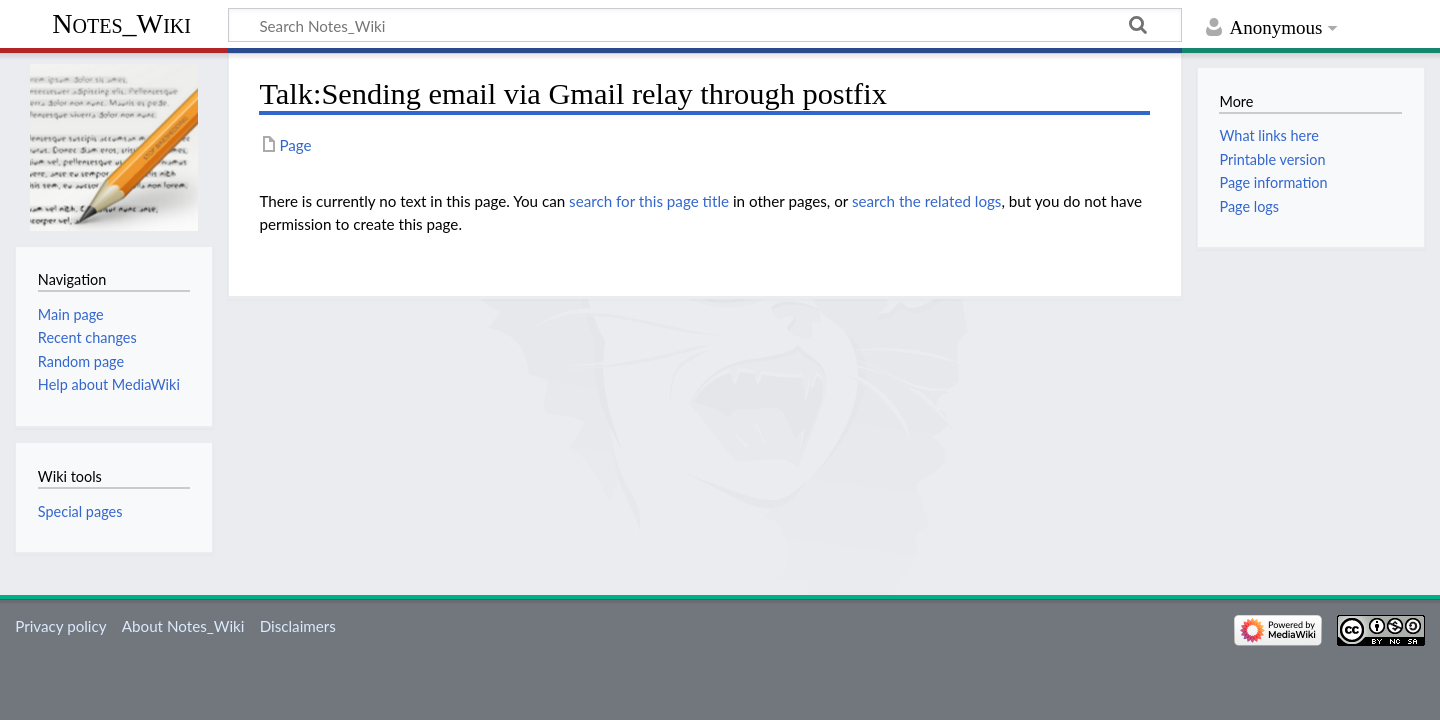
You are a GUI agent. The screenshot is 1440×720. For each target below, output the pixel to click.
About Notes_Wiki (183, 626)
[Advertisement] (705, 439)
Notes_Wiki (121, 23)
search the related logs (927, 201)
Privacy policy (60, 626)
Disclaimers (298, 626)
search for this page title (649, 201)
